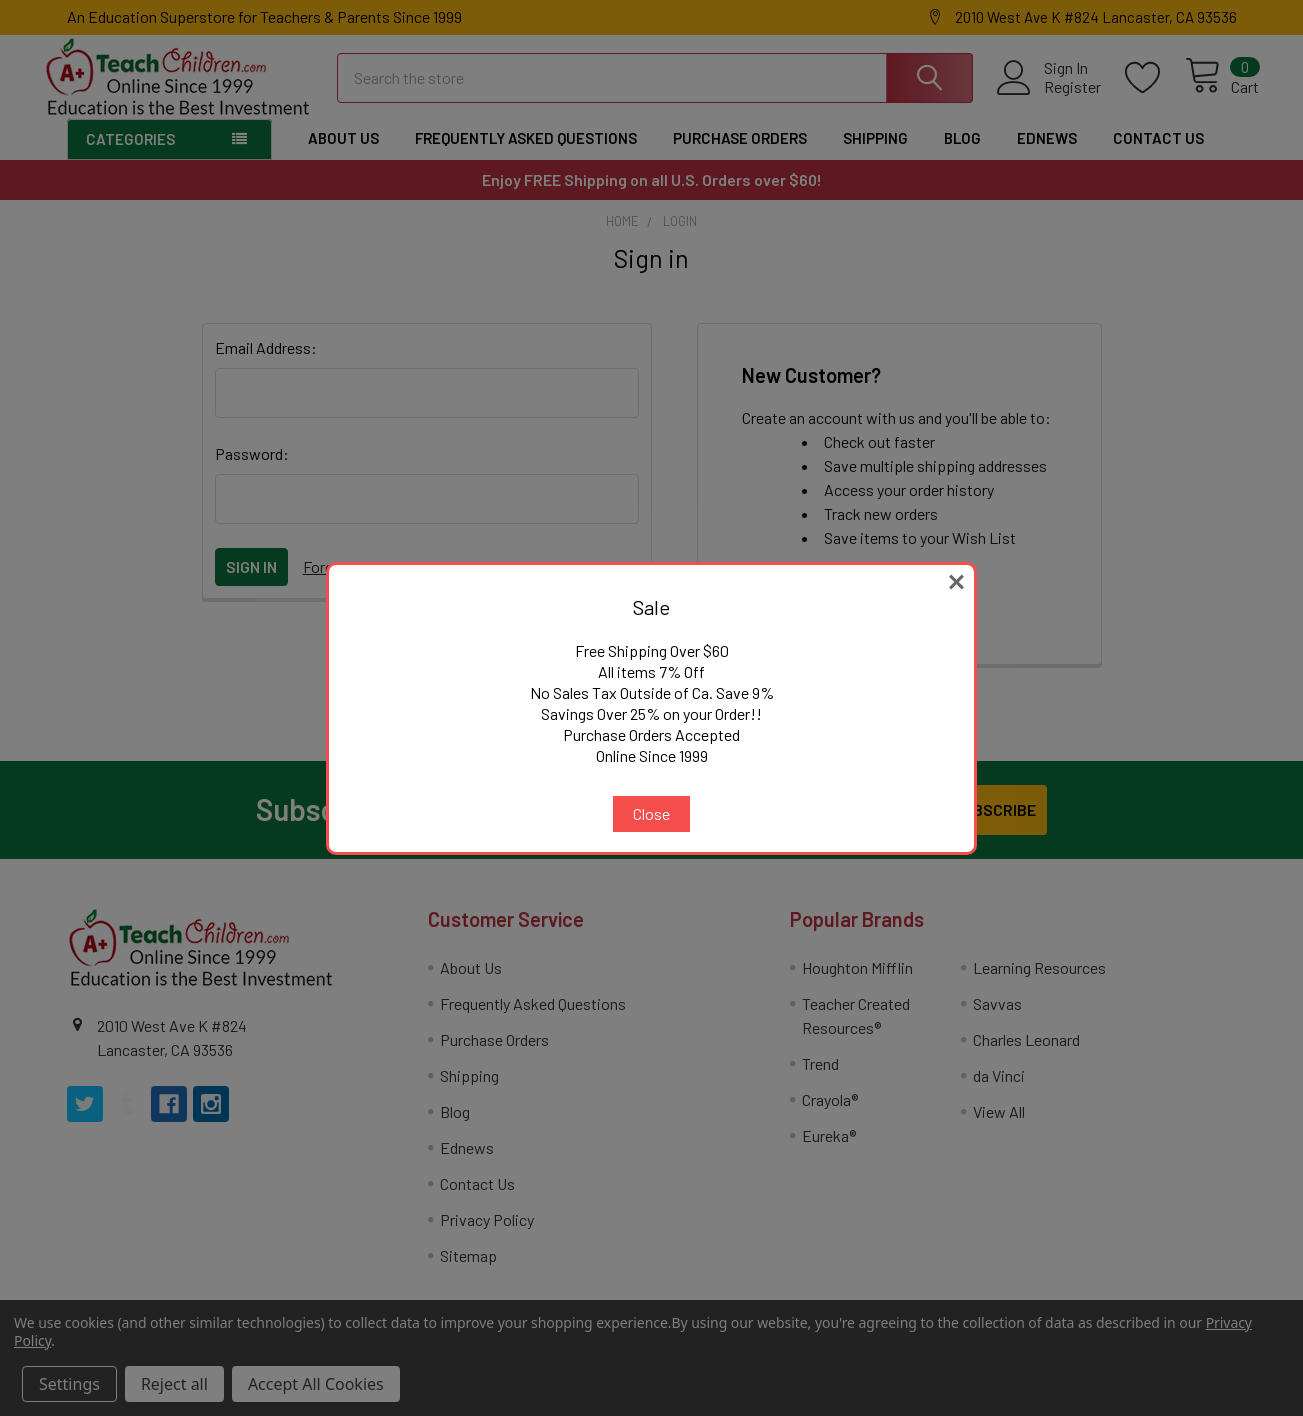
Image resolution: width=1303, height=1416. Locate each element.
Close (651, 813)
